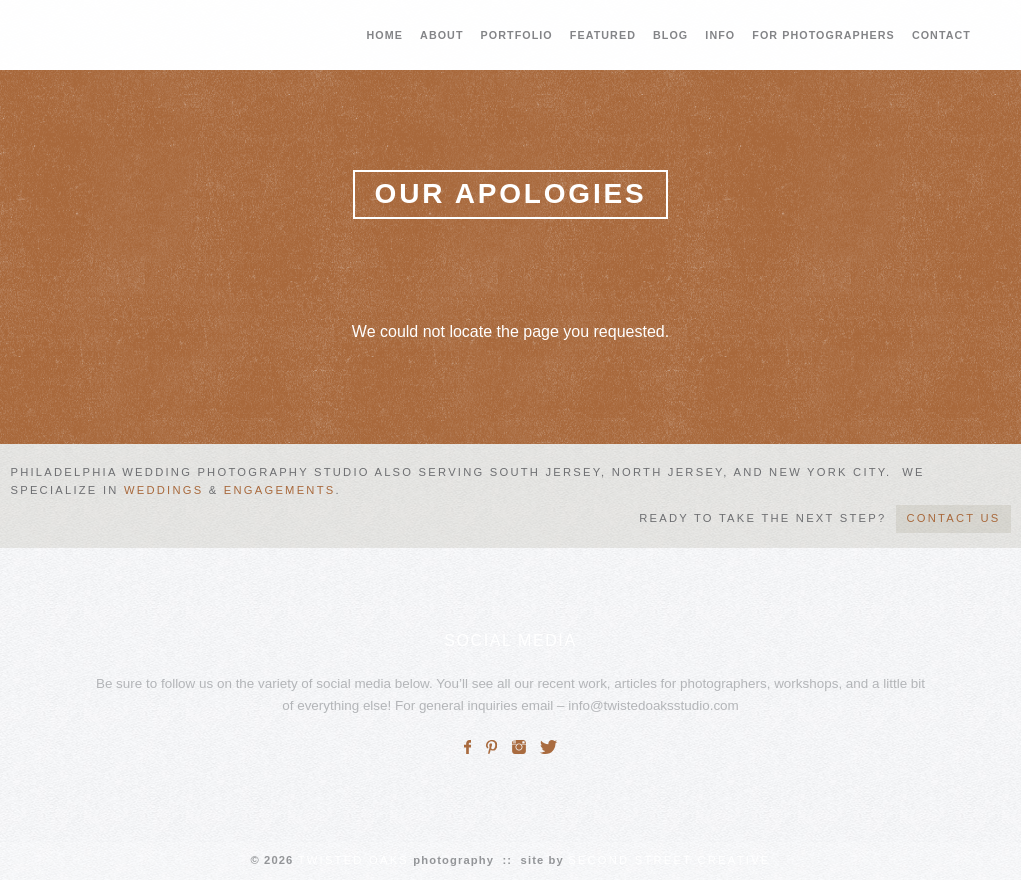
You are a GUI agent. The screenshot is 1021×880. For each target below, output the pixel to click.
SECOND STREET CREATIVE (669, 860)
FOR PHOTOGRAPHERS (823, 35)
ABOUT (441, 35)
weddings (163, 490)
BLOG (670, 35)
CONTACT (941, 35)
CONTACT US (953, 518)
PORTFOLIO (517, 35)
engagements (280, 490)
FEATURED (603, 35)
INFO (720, 35)
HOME (385, 35)
